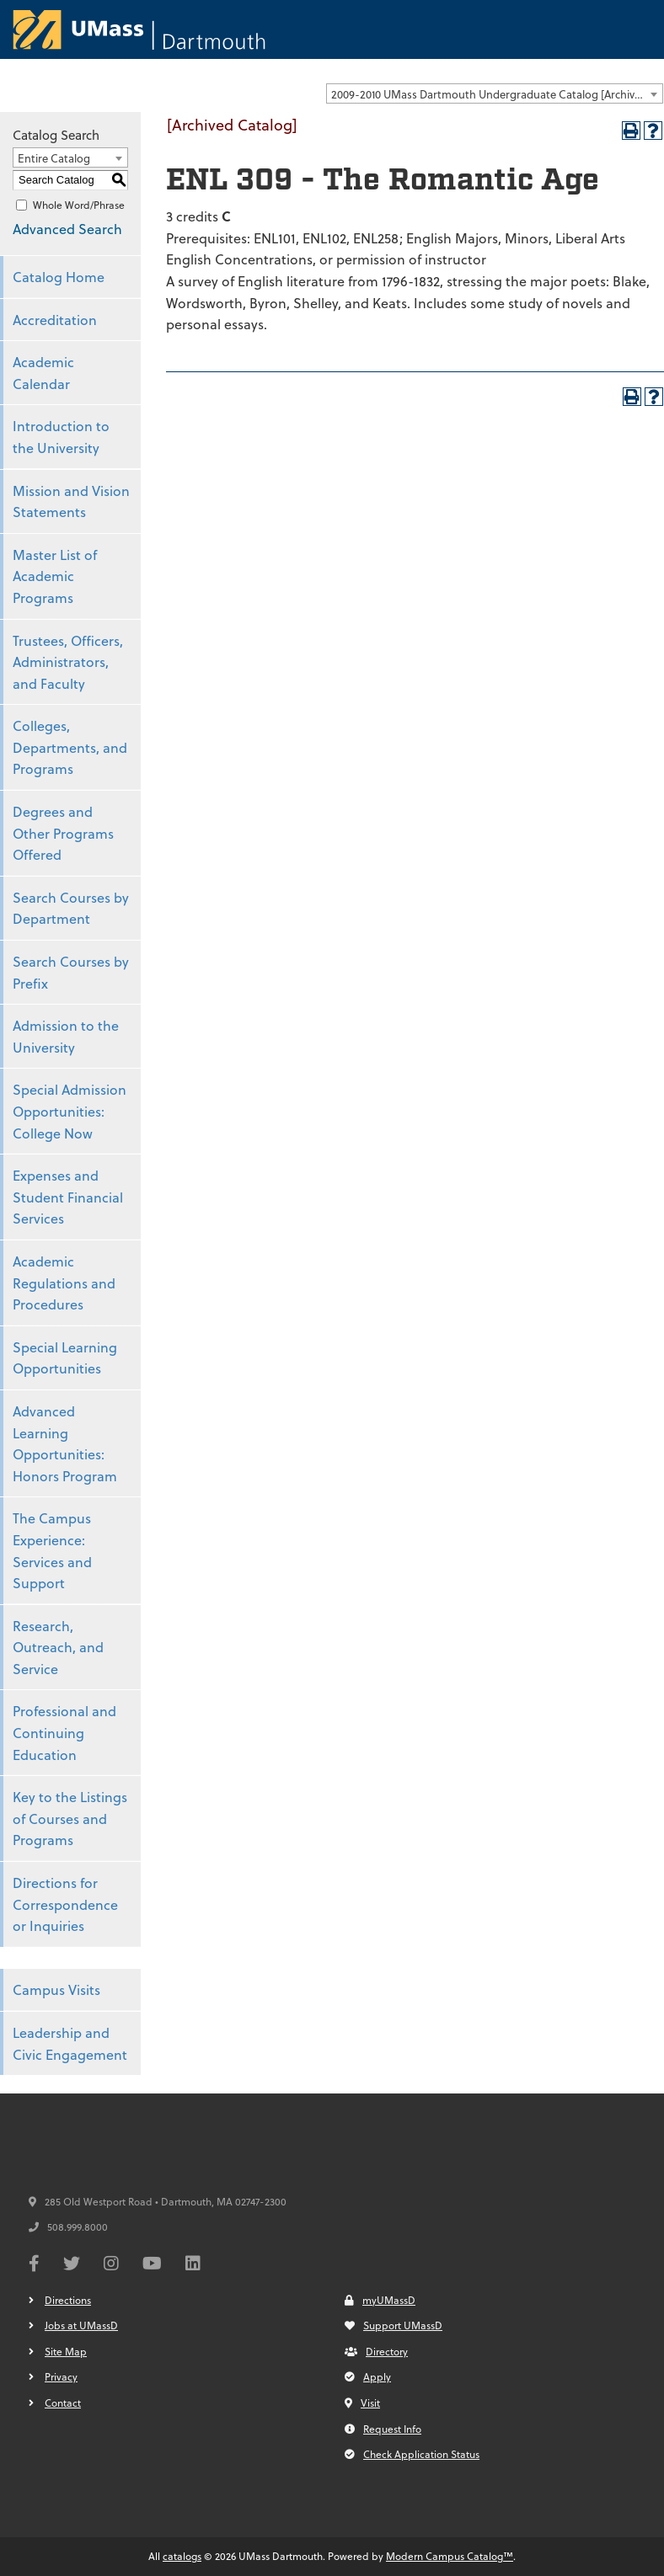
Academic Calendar (43, 372)
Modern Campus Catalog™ (449, 2555)
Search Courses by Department (71, 908)
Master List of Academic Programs (55, 576)
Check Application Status (412, 2453)
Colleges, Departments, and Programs (70, 747)
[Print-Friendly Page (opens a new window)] (631, 130)
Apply (368, 2376)
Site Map (66, 2351)
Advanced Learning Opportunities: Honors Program (65, 1443)
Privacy (61, 2376)
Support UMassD (393, 2325)
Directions (68, 2299)
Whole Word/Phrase (79, 204)
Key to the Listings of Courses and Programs (70, 1818)
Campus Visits (56, 1989)
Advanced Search (67, 228)
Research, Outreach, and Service (58, 1647)
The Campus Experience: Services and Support (52, 1550)
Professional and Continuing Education (64, 1732)
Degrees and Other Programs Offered (63, 833)
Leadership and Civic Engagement (70, 2043)
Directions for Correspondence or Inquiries (65, 1904)
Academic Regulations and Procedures (64, 1282)
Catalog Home (58, 276)
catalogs (182, 2555)
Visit (362, 2402)
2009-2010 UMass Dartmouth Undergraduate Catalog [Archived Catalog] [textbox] (496, 94)
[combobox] (494, 93)
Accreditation (55, 319)
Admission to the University (66, 1036)
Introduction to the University (61, 436)
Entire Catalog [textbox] (54, 158)
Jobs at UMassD (81, 2325)
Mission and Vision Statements (71, 501)
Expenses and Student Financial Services (68, 1196)
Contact (63, 2402)
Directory (376, 2351)
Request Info (383, 2428)
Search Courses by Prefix (71, 972)
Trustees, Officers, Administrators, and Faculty (68, 662)
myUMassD (380, 2299)
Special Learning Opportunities (65, 1358)
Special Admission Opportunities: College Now (69, 1111)
